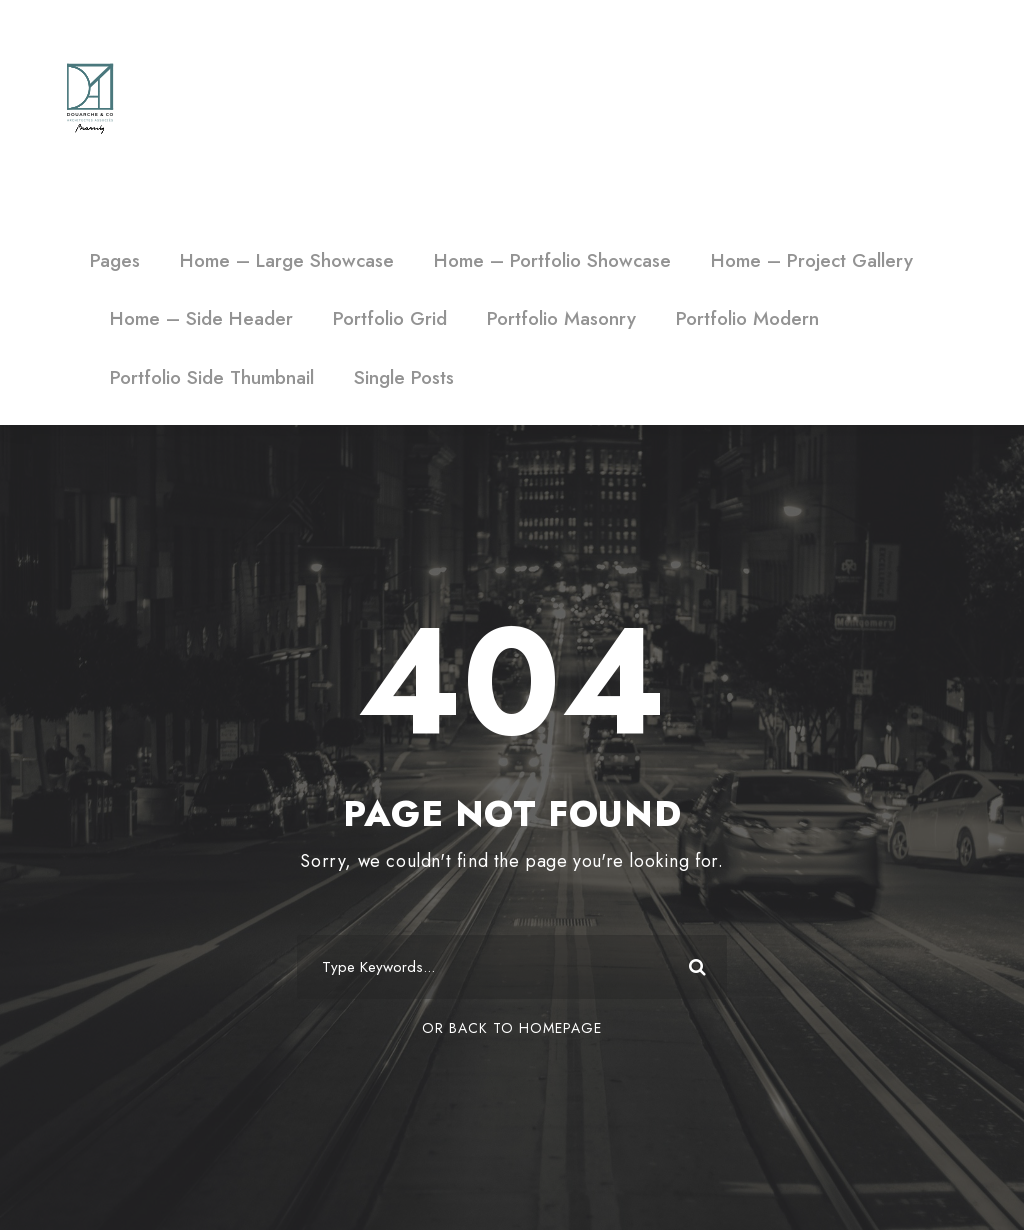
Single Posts (404, 377)
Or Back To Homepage (512, 1028)
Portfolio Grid (390, 318)
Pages (115, 260)
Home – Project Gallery (812, 260)
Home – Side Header (201, 318)
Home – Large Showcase (287, 260)
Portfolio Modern (747, 318)
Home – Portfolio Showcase (552, 260)
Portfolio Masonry (561, 318)
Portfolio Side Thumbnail (212, 377)
